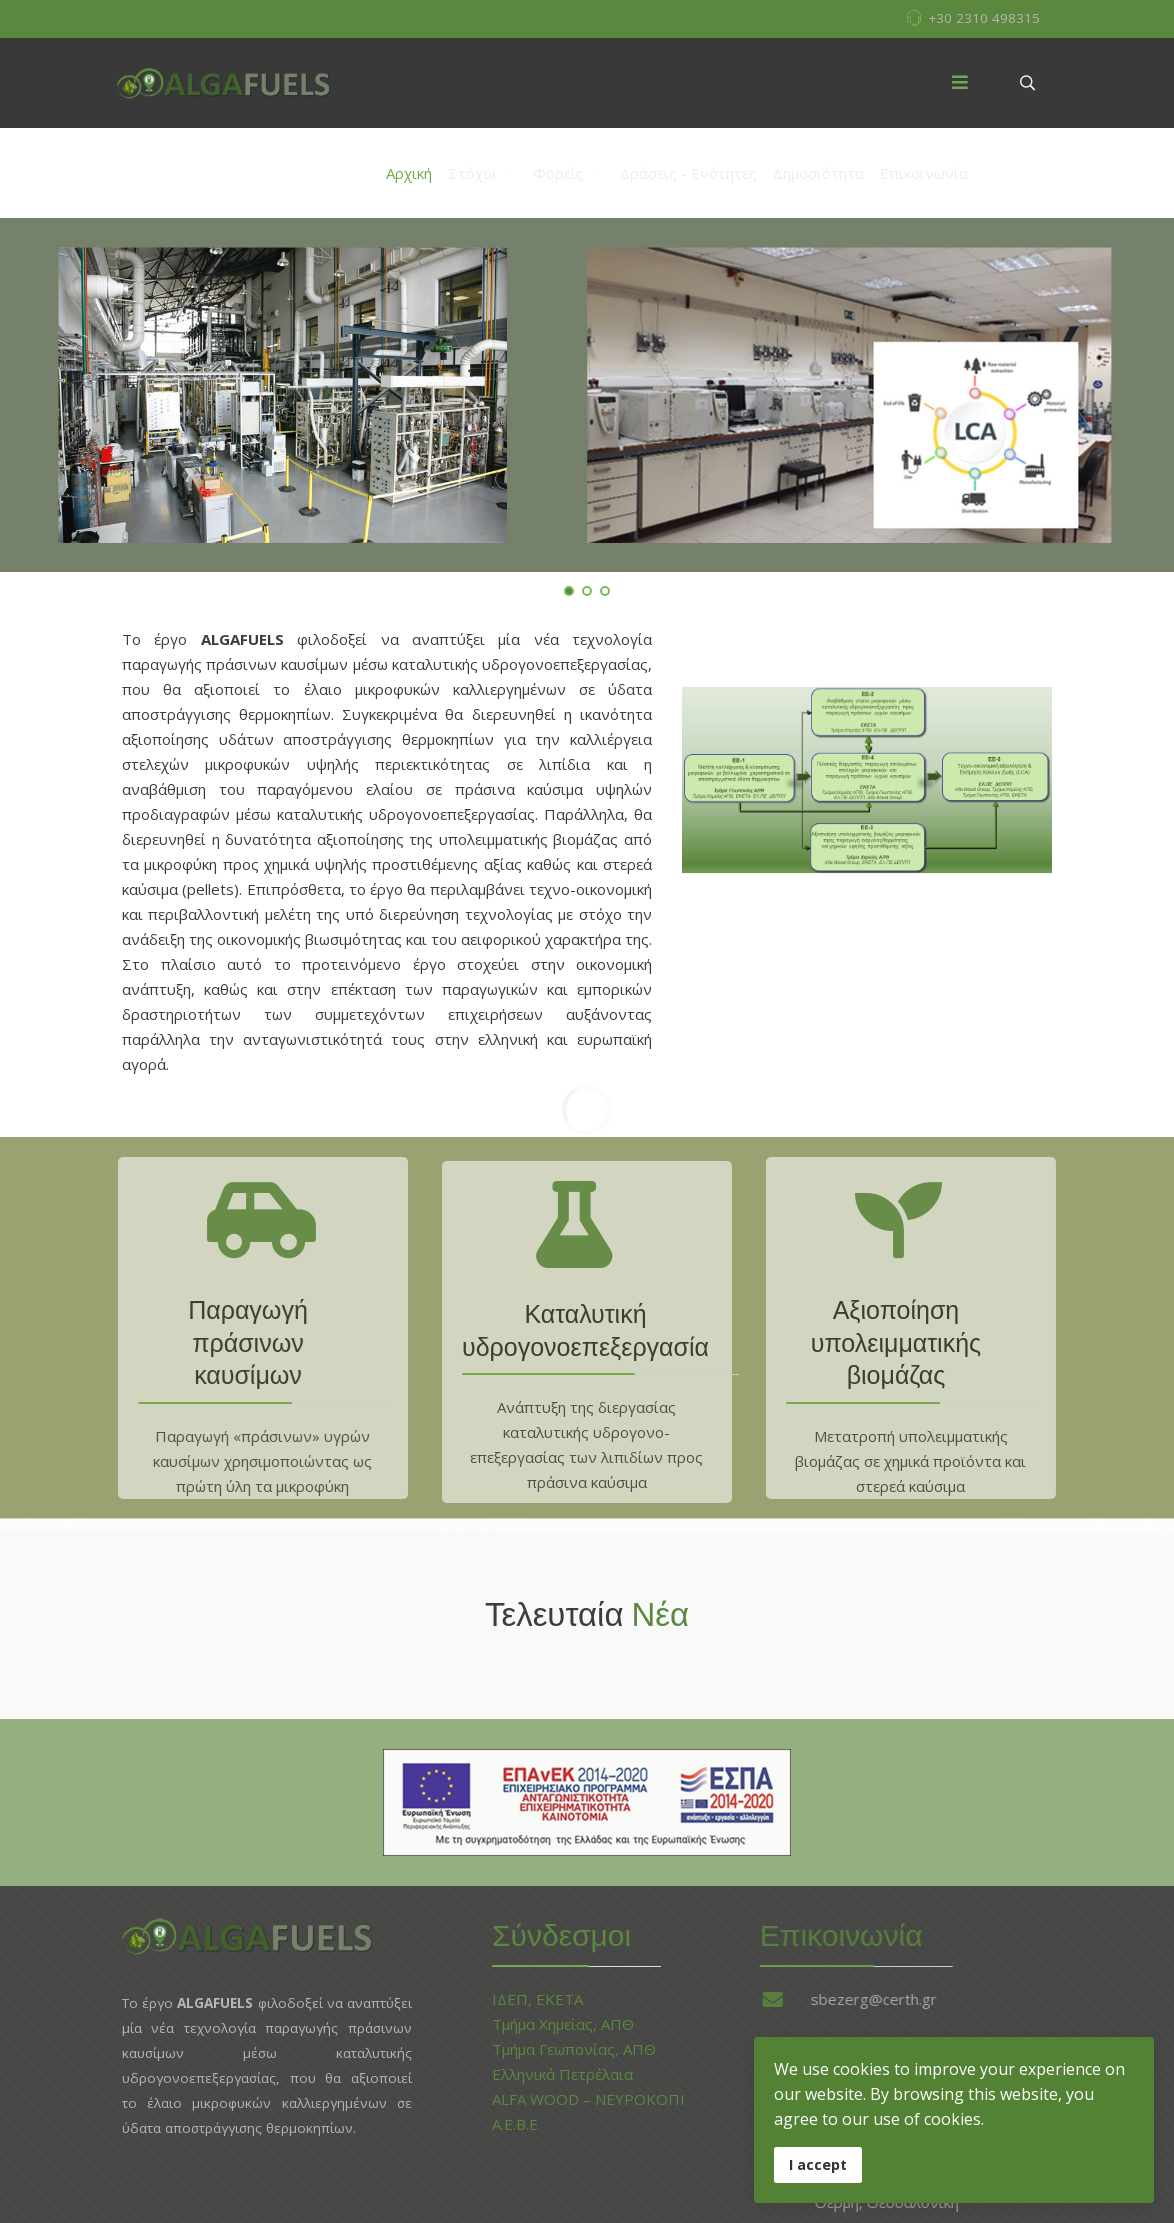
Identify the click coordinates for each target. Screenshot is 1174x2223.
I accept (818, 2164)
